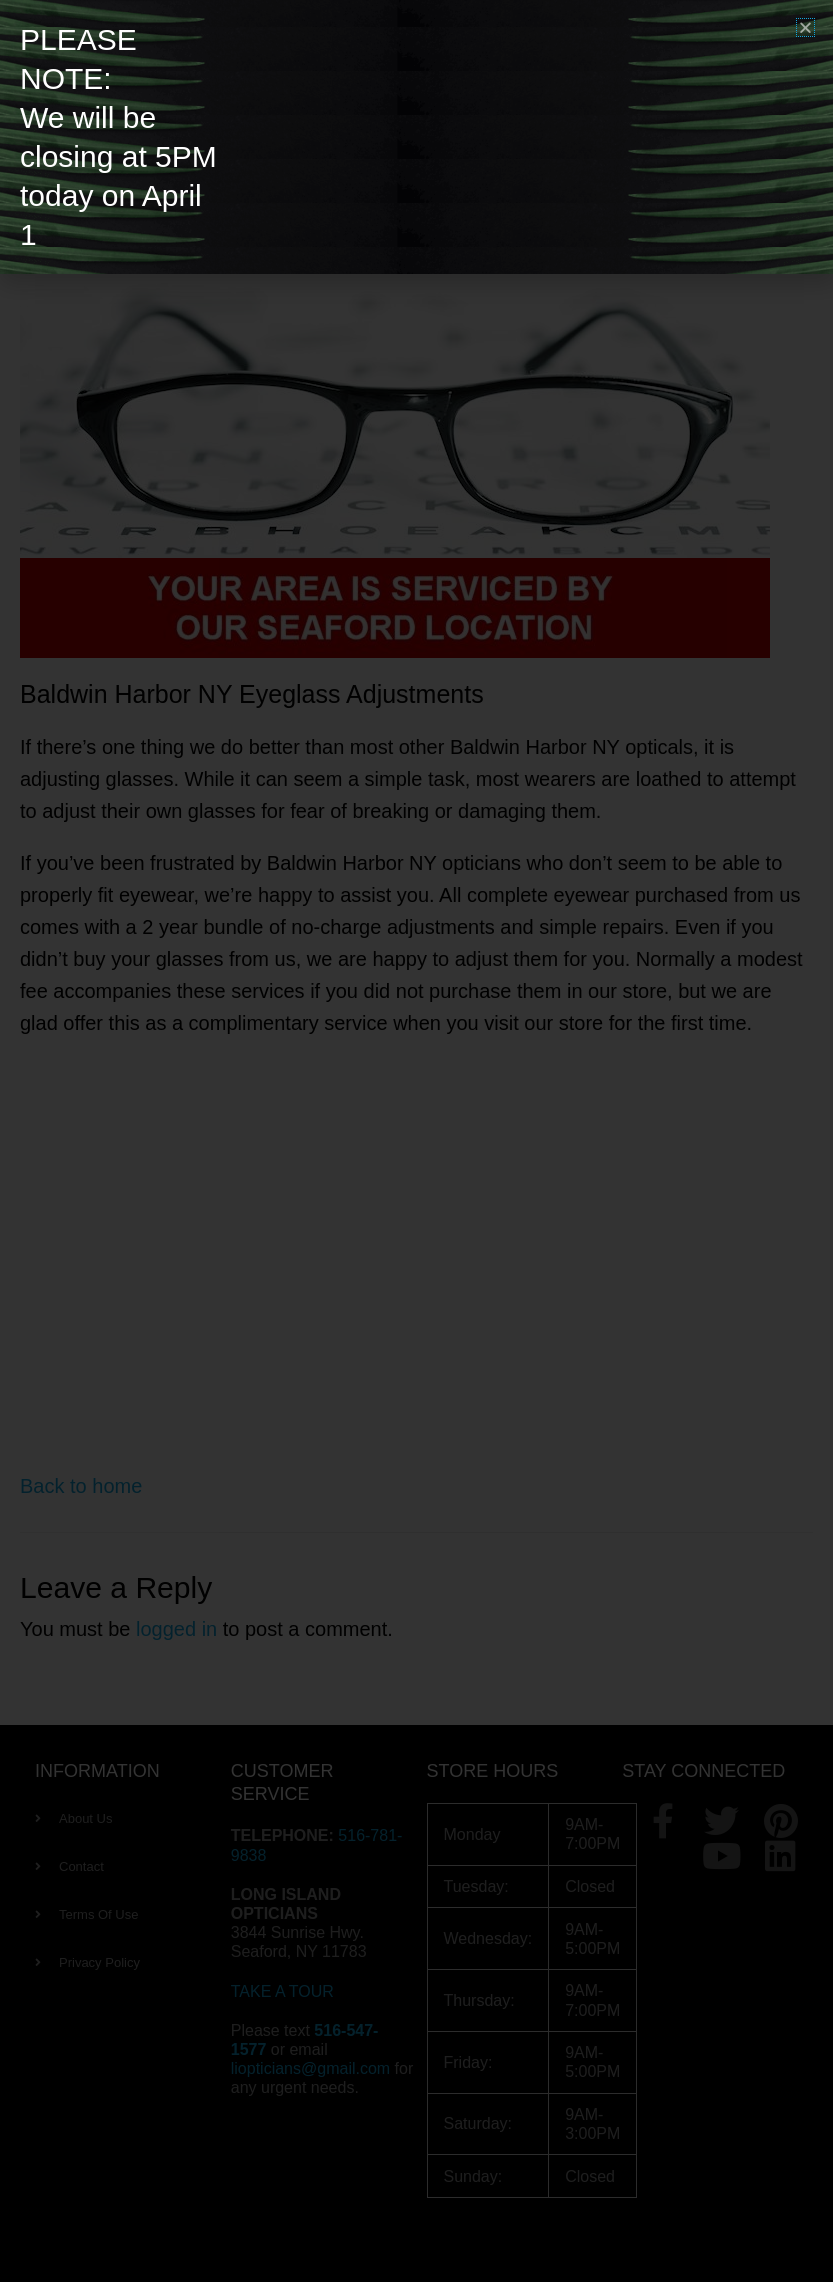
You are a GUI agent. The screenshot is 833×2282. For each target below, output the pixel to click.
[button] (805, 27)
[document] (416, 1141)
